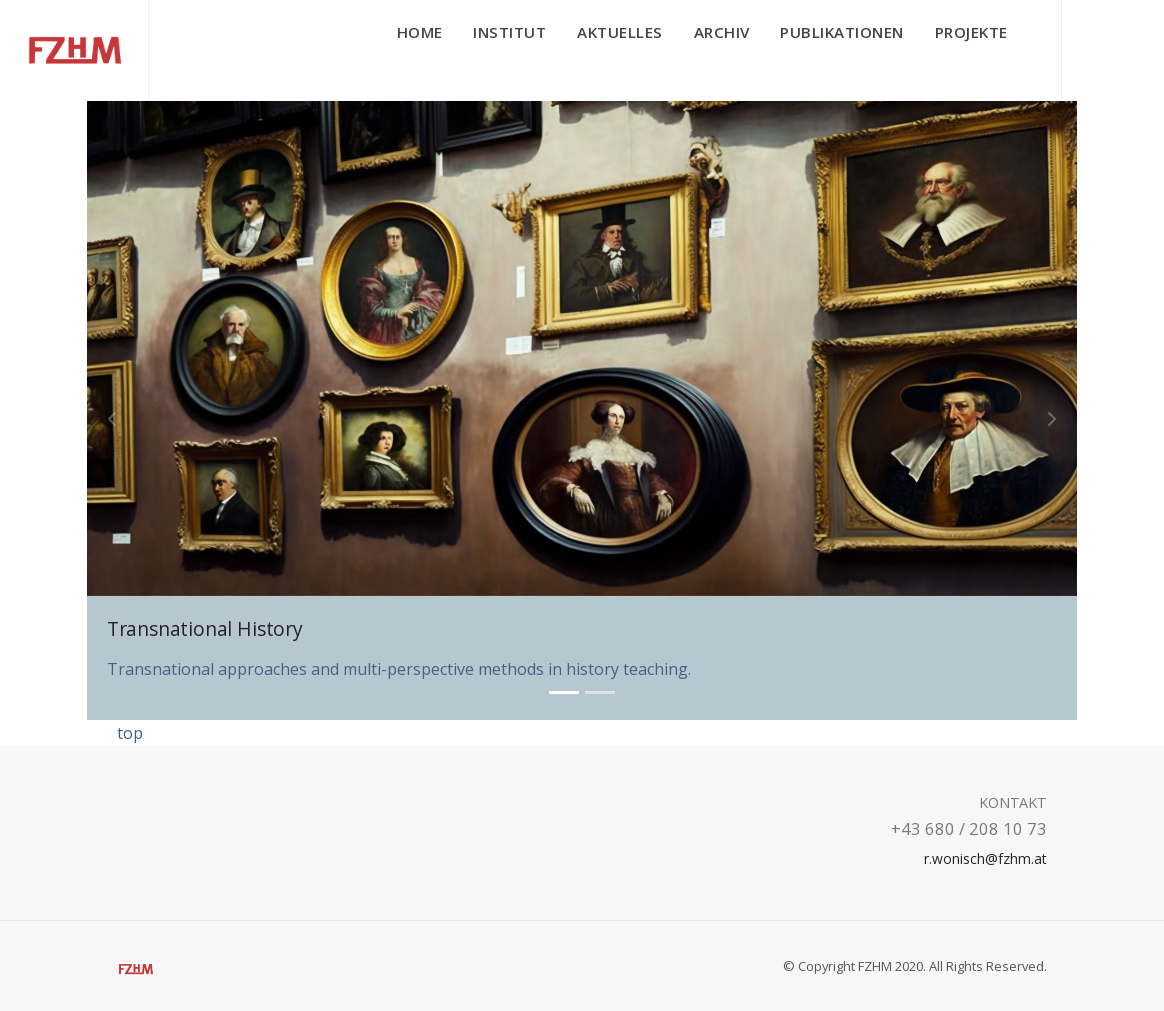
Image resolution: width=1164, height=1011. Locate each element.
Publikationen (842, 32)
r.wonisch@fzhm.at (985, 858)
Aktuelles (620, 32)
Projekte (971, 32)
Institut (509, 32)
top (130, 733)
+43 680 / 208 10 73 (969, 828)
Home (420, 32)
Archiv (722, 32)
